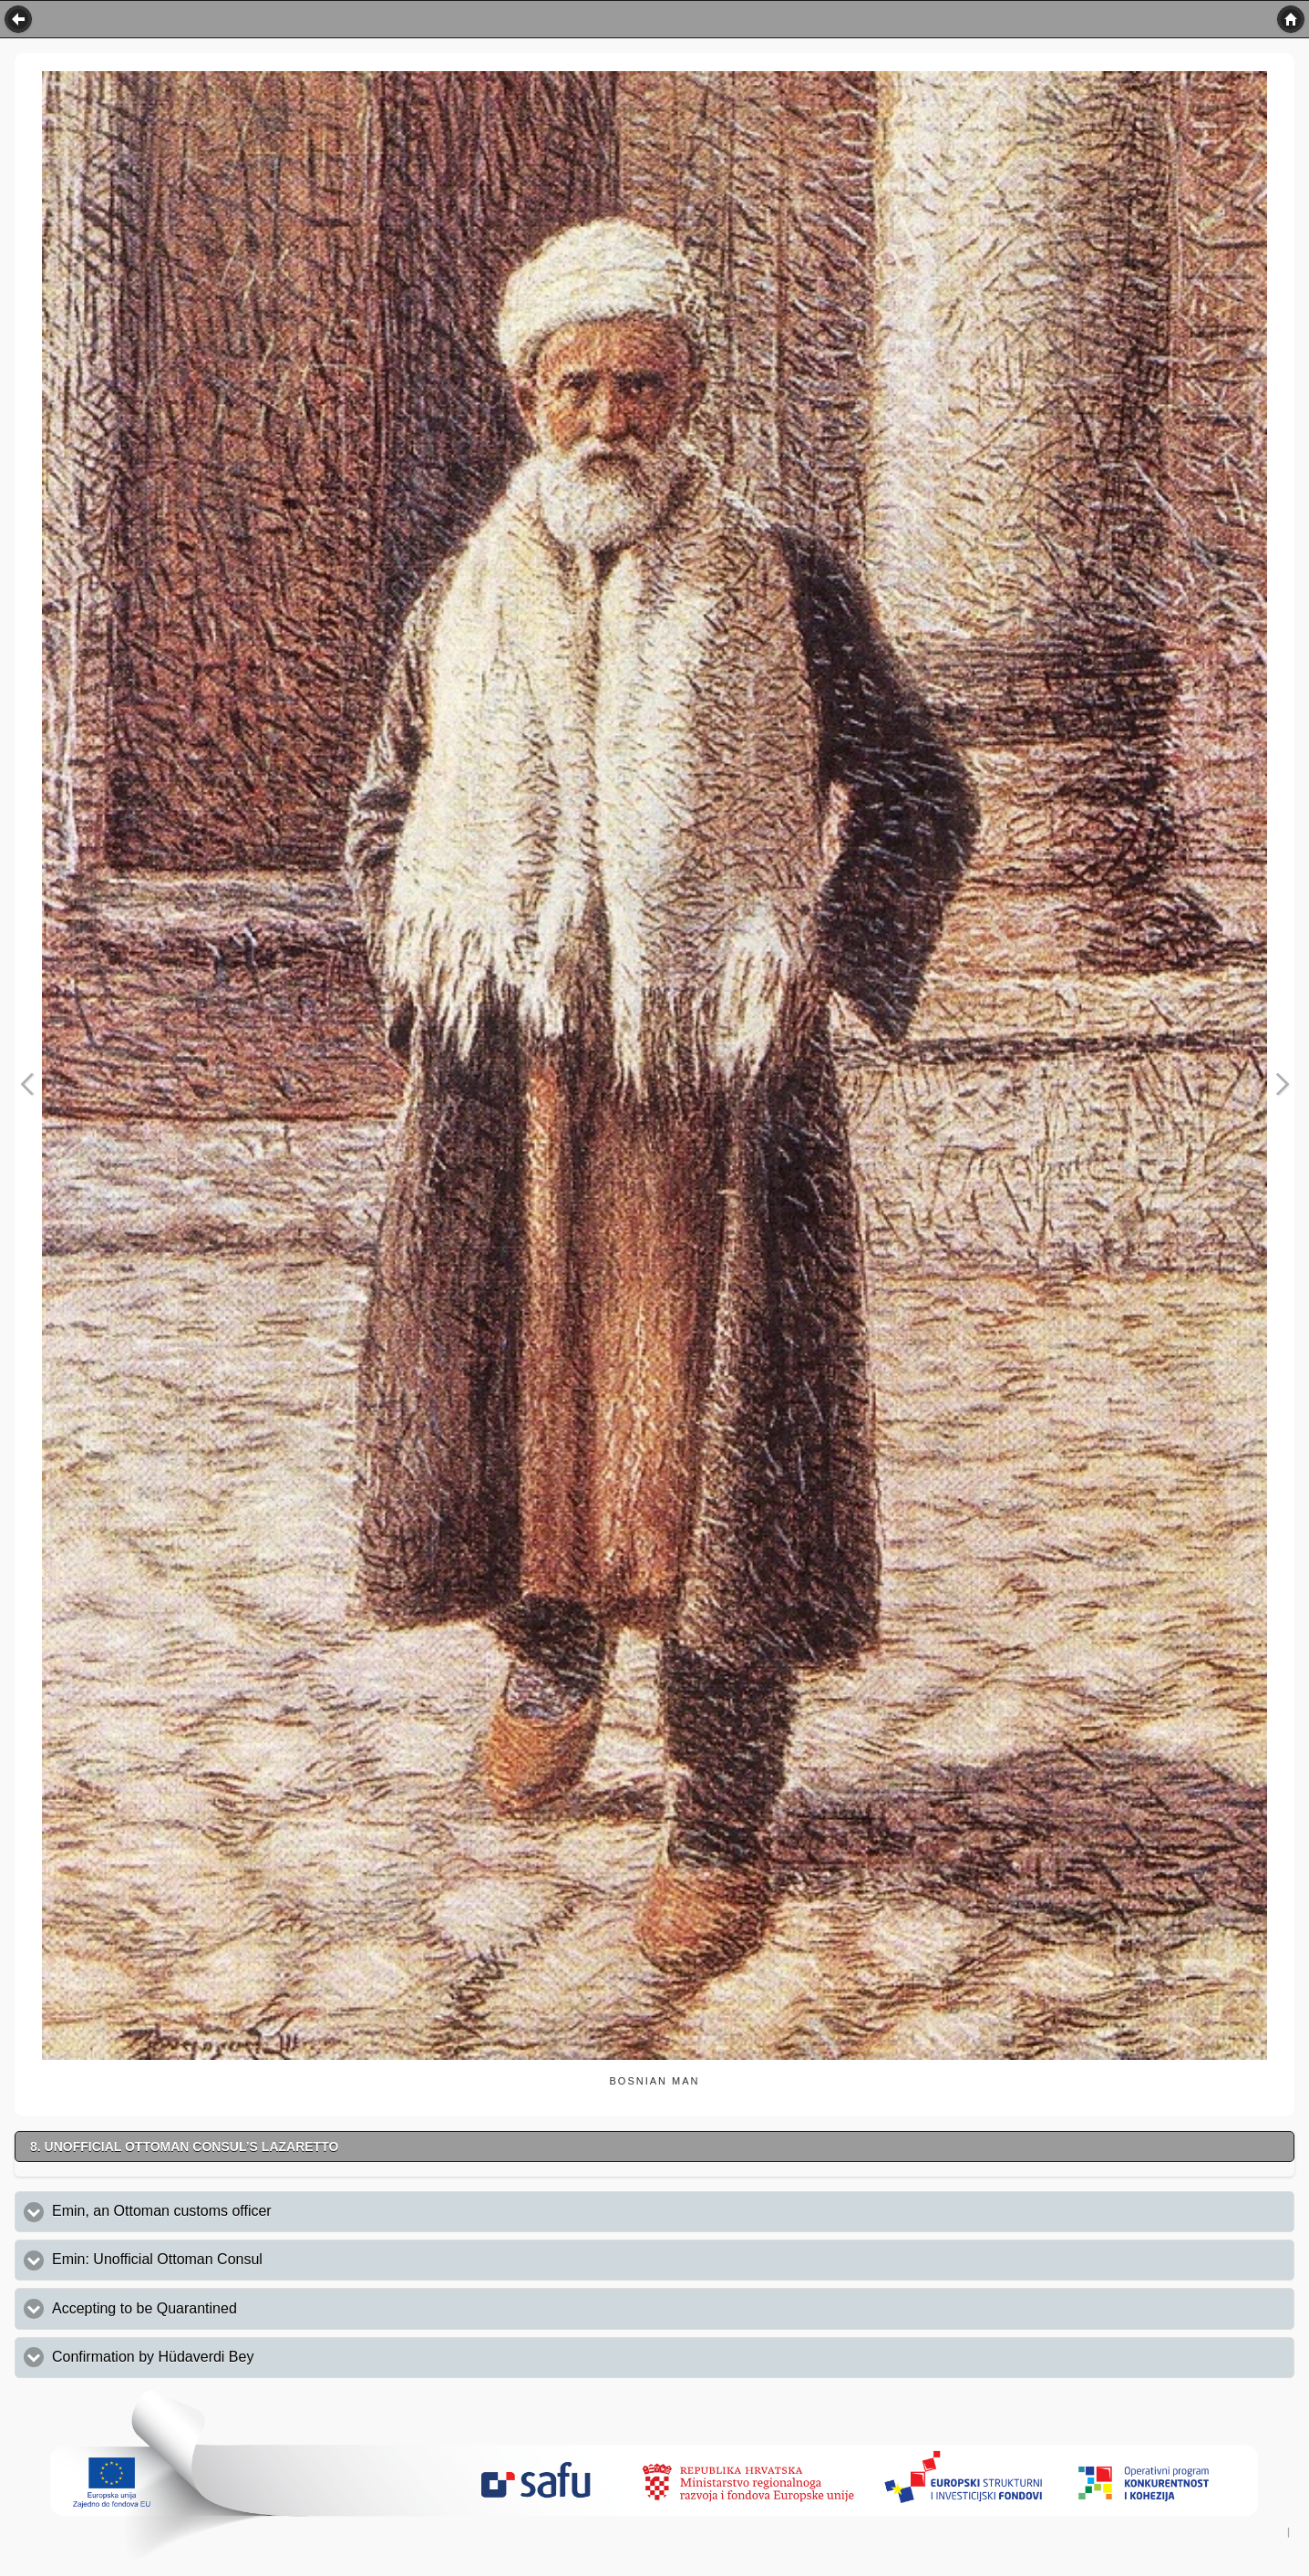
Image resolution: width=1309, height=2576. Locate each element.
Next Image (1281, 1084)
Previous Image (27, 1084)
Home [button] (1290, 19)
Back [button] (18, 19)
